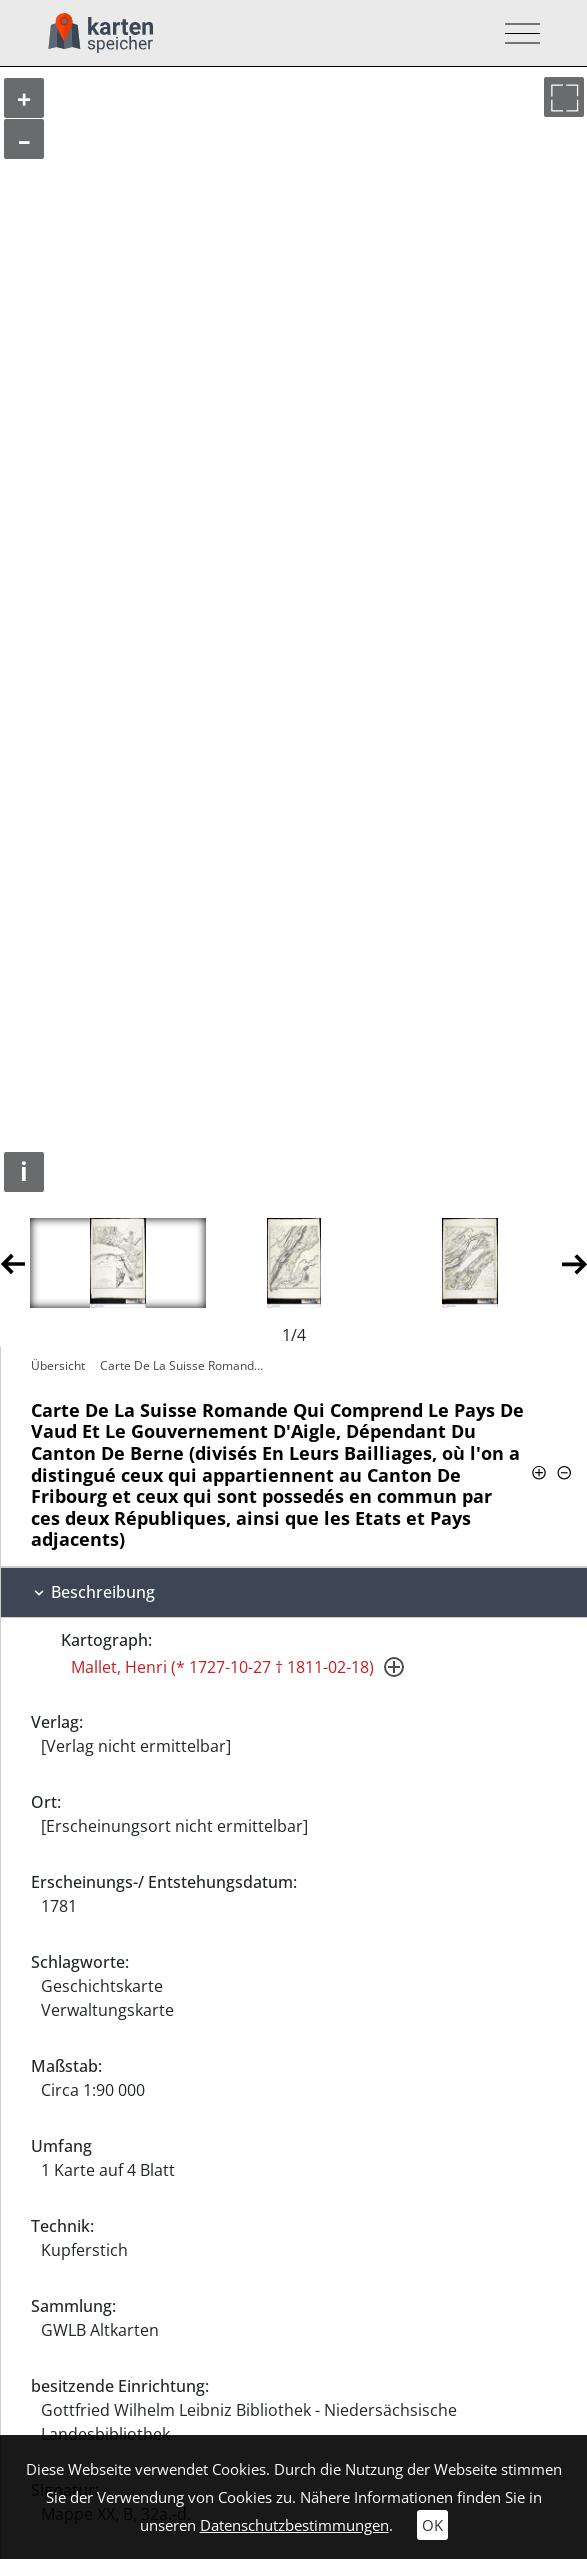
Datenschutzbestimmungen (294, 2525)
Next (574, 1262)
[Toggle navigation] (516, 33)
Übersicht (58, 1365)
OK (432, 2525)
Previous (12, 1262)
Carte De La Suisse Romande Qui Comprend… (186, 1365)
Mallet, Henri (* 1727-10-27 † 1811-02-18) (222, 1667)
